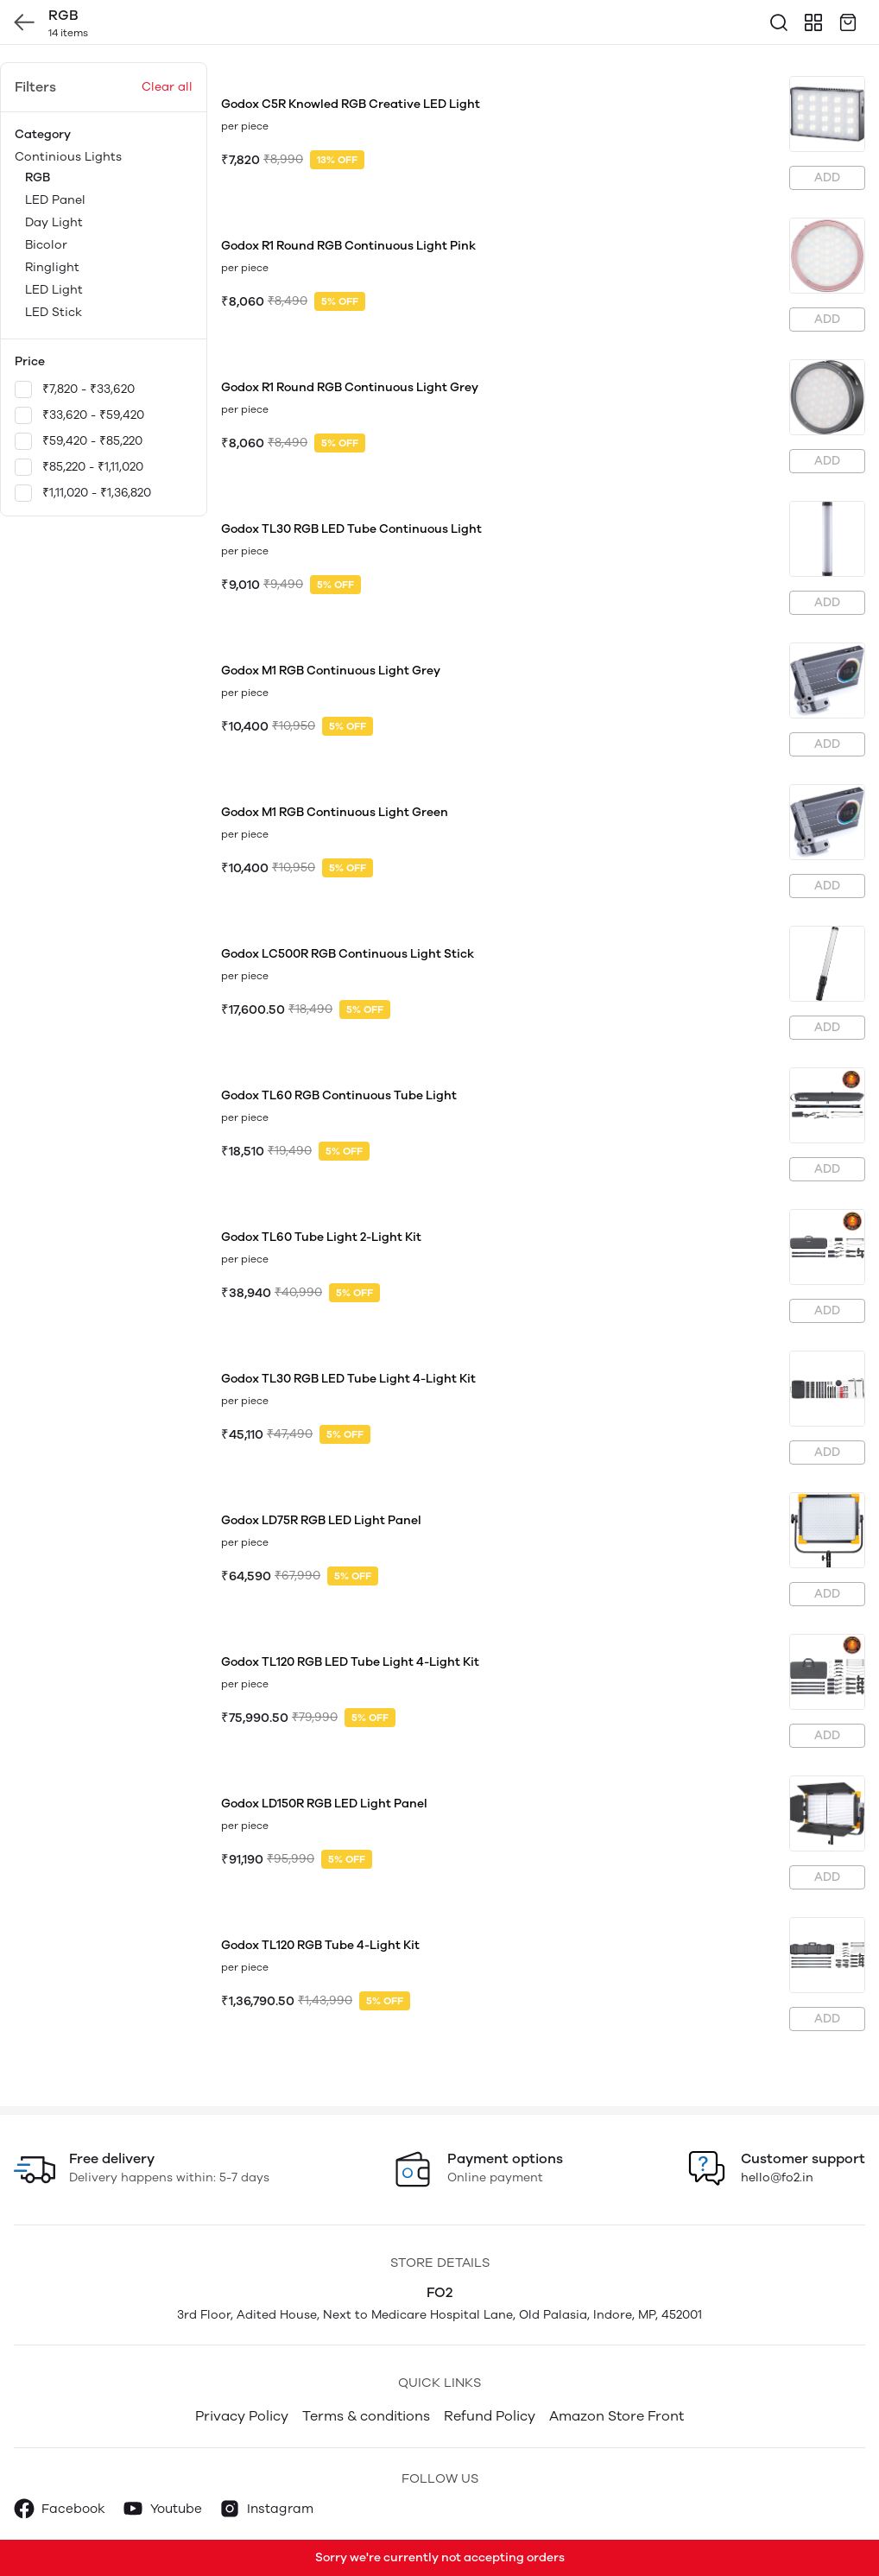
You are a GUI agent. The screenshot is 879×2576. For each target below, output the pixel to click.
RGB (37, 177)
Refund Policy (489, 2416)
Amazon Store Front (616, 2416)
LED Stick (53, 312)
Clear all (167, 86)
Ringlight (52, 267)
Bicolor (46, 244)
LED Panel (55, 200)
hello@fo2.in (777, 2177)
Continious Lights (104, 236)
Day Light (54, 222)
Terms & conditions (366, 2416)
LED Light (54, 289)
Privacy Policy (241, 2416)
